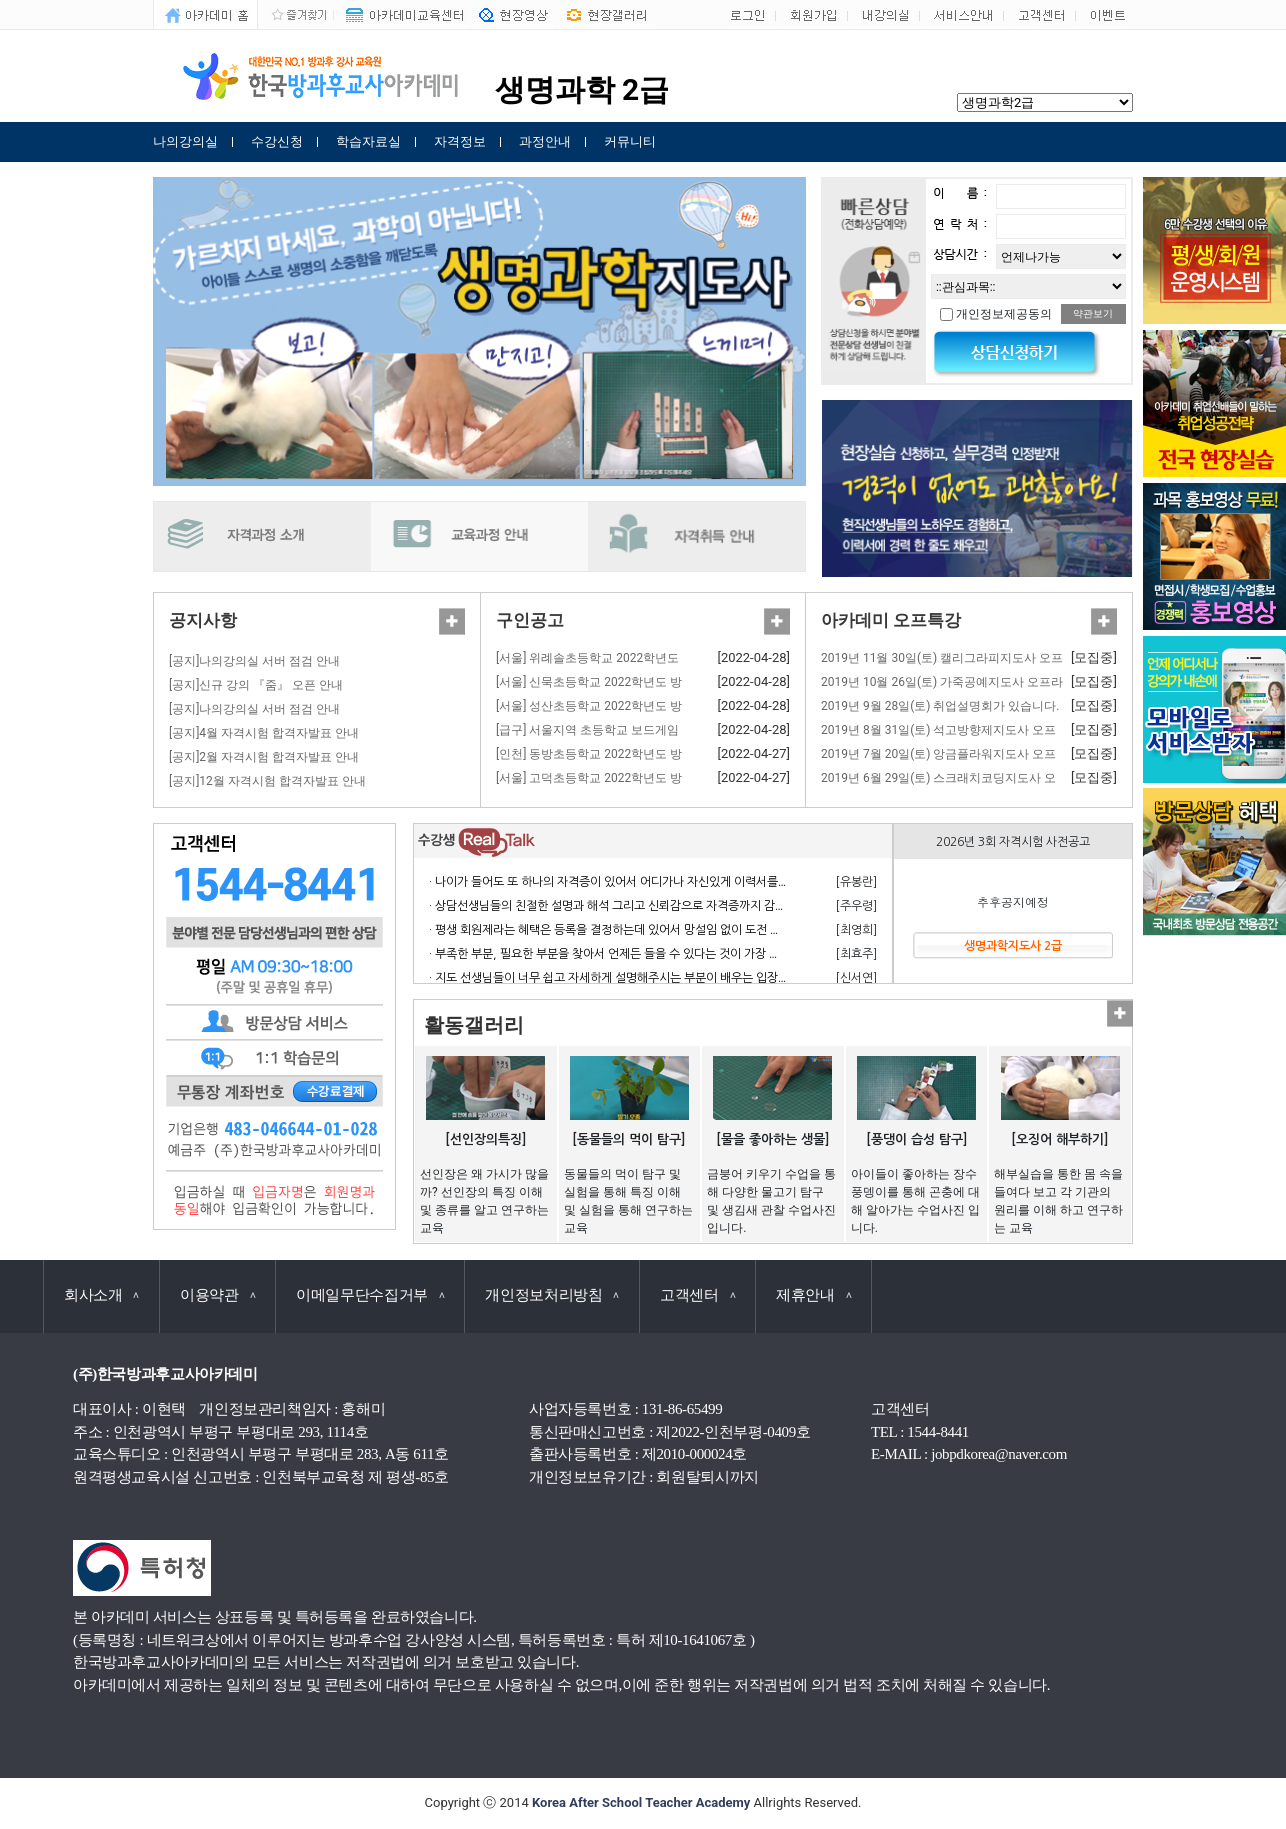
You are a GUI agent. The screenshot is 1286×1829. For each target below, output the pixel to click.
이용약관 (217, 1295)
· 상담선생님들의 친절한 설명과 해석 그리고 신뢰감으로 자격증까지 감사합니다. (626, 906)
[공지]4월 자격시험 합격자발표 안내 (264, 733)
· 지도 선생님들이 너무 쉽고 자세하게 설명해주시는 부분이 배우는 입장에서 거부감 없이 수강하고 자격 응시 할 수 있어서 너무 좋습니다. (763, 978)
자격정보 (460, 141)
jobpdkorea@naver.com (999, 1454)
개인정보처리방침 (552, 1295)
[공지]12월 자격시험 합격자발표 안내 (267, 781)
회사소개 (101, 1295)
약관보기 (1093, 313)
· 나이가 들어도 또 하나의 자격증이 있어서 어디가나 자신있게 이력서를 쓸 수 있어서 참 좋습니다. (668, 882)
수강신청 (277, 141)
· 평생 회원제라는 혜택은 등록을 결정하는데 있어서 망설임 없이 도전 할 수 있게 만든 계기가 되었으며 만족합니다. (709, 930)
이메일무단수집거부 (370, 1295)
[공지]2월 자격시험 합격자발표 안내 (264, 757)
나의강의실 (185, 141)
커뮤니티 (630, 141)
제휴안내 (813, 1295)
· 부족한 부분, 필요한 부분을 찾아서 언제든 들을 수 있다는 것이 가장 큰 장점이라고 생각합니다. (664, 954)
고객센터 (697, 1295)
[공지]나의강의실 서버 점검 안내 (254, 661)
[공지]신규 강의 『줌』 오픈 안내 (256, 685)
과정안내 (545, 141)
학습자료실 (368, 141)
